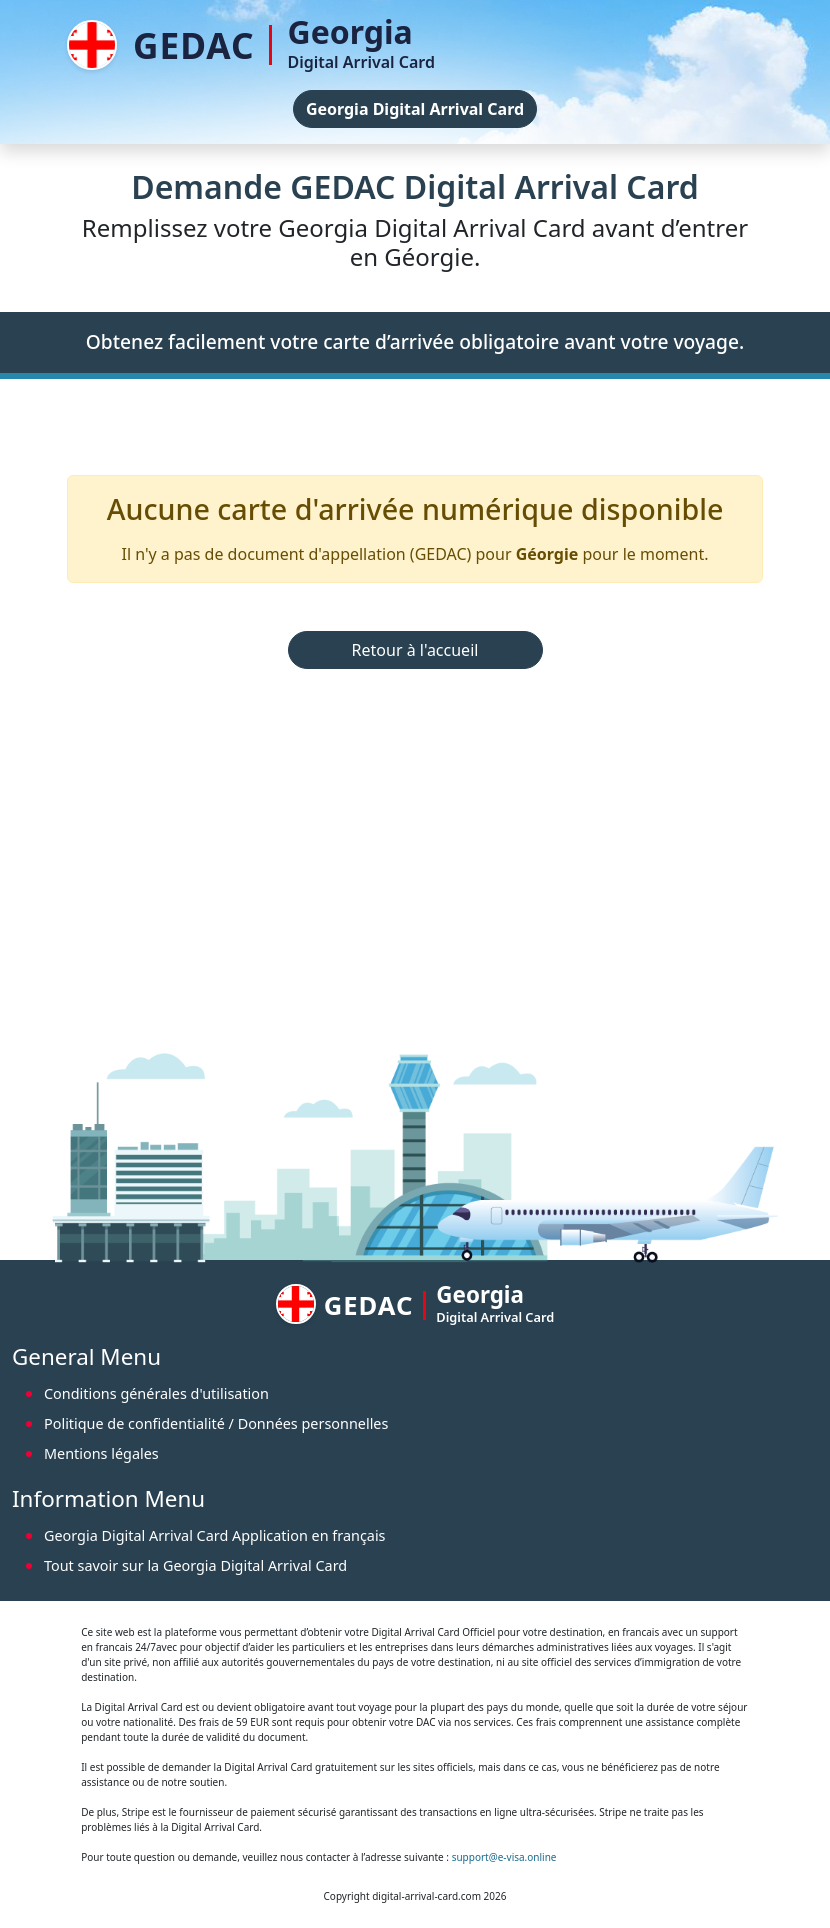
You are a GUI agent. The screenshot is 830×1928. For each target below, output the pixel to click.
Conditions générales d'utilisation (156, 1393)
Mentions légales (101, 1453)
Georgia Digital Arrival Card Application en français (215, 1535)
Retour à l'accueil (415, 650)
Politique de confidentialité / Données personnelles (216, 1423)
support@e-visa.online (504, 1857)
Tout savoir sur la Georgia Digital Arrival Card (195, 1565)
